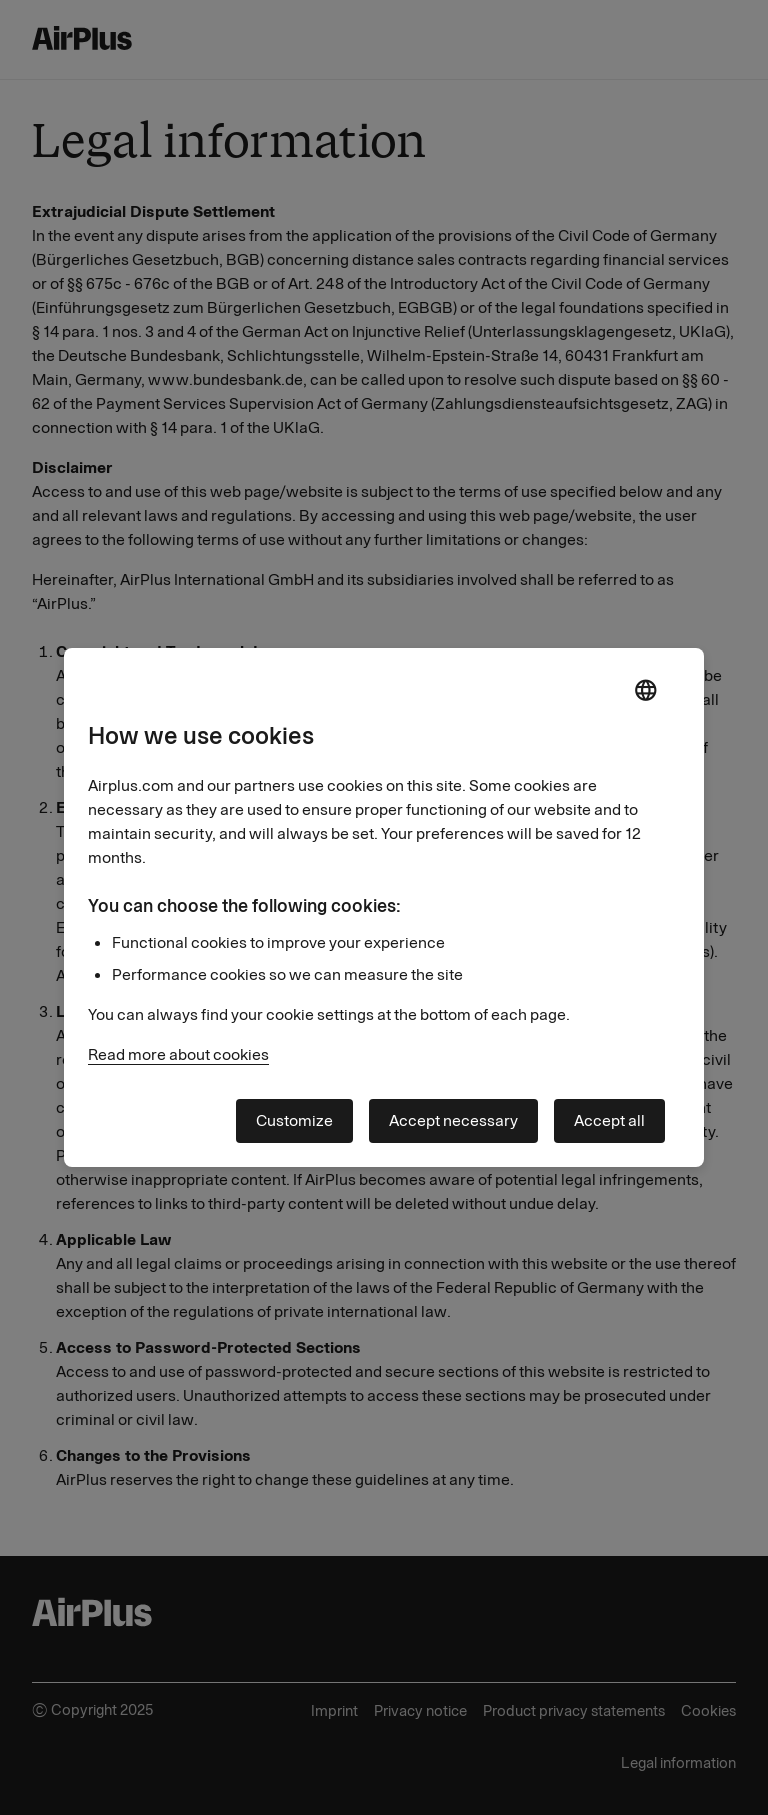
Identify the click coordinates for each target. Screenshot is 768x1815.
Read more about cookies (178, 1054)
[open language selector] (645, 691)
